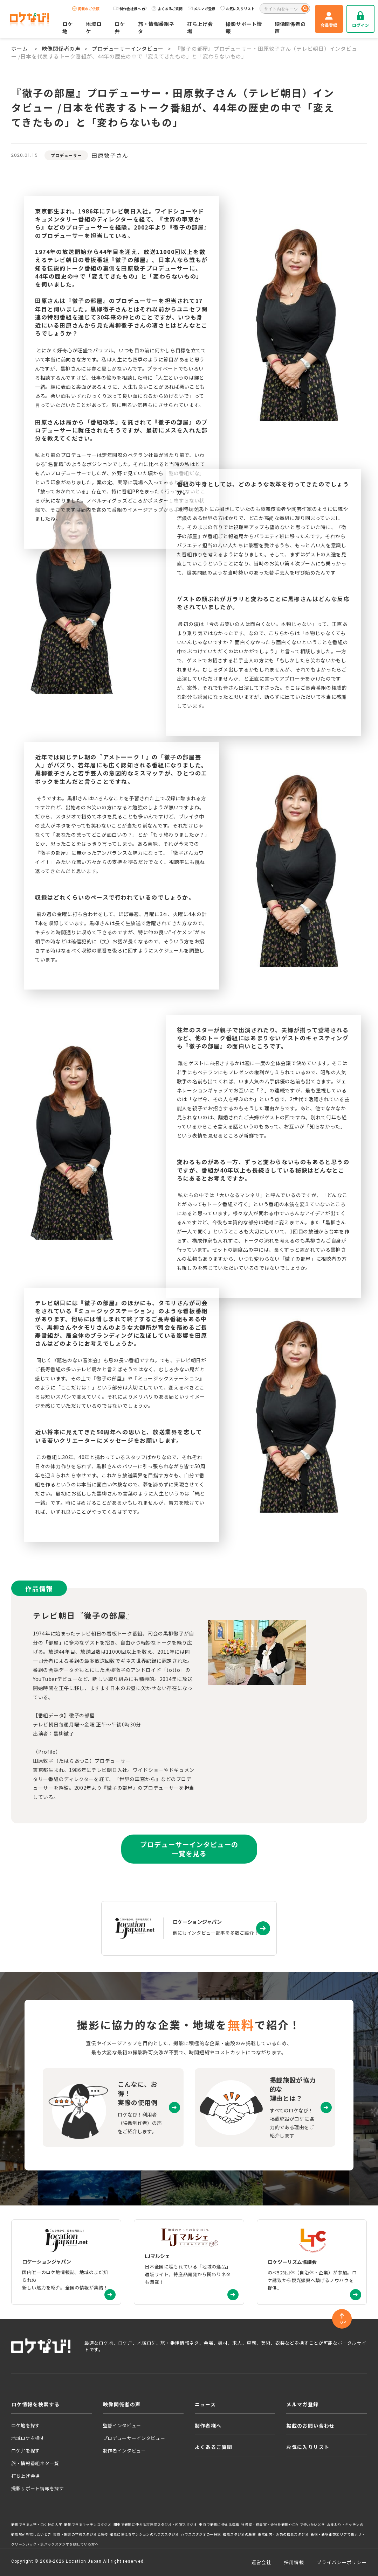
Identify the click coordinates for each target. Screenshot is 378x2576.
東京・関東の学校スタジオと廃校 (80, 2534)
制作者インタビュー (124, 2450)
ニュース (205, 2404)
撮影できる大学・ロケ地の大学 (36, 2524)
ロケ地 (67, 27)
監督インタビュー (122, 2425)
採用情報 (294, 2562)
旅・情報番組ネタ (156, 27)
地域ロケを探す (28, 2438)
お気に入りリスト (237, 8)
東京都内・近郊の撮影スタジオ (283, 2534)
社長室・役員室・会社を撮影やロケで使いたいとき (283, 2524)
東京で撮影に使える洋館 (219, 2524)
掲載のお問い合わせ (310, 2425)
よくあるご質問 (167, 8)
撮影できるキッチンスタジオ (87, 2524)
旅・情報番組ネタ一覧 (35, 2463)
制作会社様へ (129, 8)
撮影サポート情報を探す (37, 2488)
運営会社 (262, 2562)
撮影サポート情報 (244, 27)
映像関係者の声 (290, 27)
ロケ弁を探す (25, 2450)
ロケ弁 (120, 27)
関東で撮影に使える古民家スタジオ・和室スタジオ (155, 2524)
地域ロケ (93, 27)
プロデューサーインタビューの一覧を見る (189, 1848)
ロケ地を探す (25, 2425)
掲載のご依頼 (85, 8)
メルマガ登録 (201, 8)
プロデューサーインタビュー (128, 48)
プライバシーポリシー (342, 2562)
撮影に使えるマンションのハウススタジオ (144, 2534)
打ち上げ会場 (200, 27)
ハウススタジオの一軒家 (201, 2534)
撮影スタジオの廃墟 (239, 2534)
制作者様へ (208, 2425)
